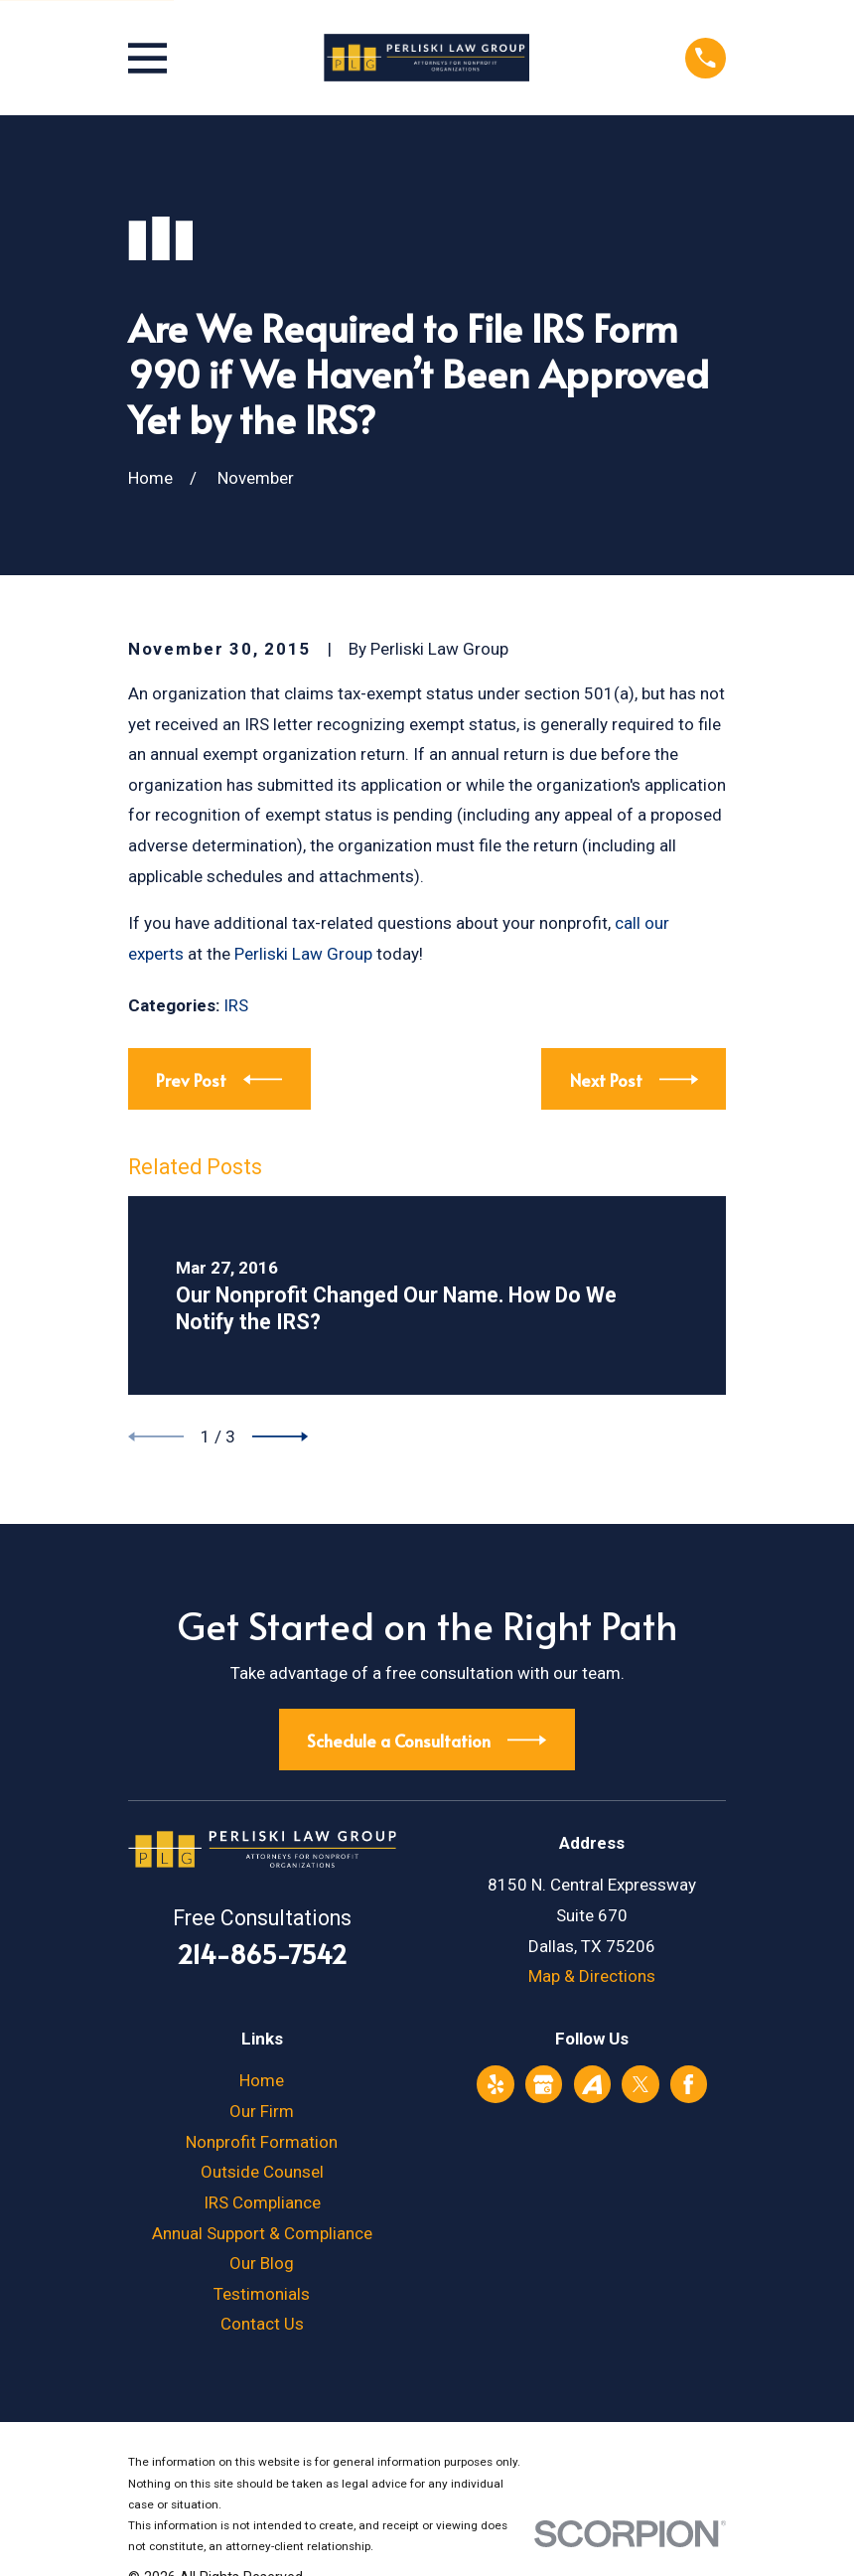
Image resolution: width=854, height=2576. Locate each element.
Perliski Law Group (303, 954)
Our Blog (261, 2263)
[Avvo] (592, 2084)
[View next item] (280, 1436)
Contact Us (262, 2324)
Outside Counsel (262, 2172)
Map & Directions (591, 1976)
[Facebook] (688, 2084)
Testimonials (262, 2294)
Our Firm (261, 2111)
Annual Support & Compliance (262, 2233)
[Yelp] (495, 2084)
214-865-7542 (262, 1953)
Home (261, 2080)
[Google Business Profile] (543, 2084)
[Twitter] (640, 2084)
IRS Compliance (262, 2202)
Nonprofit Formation (262, 2142)
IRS (235, 1005)
